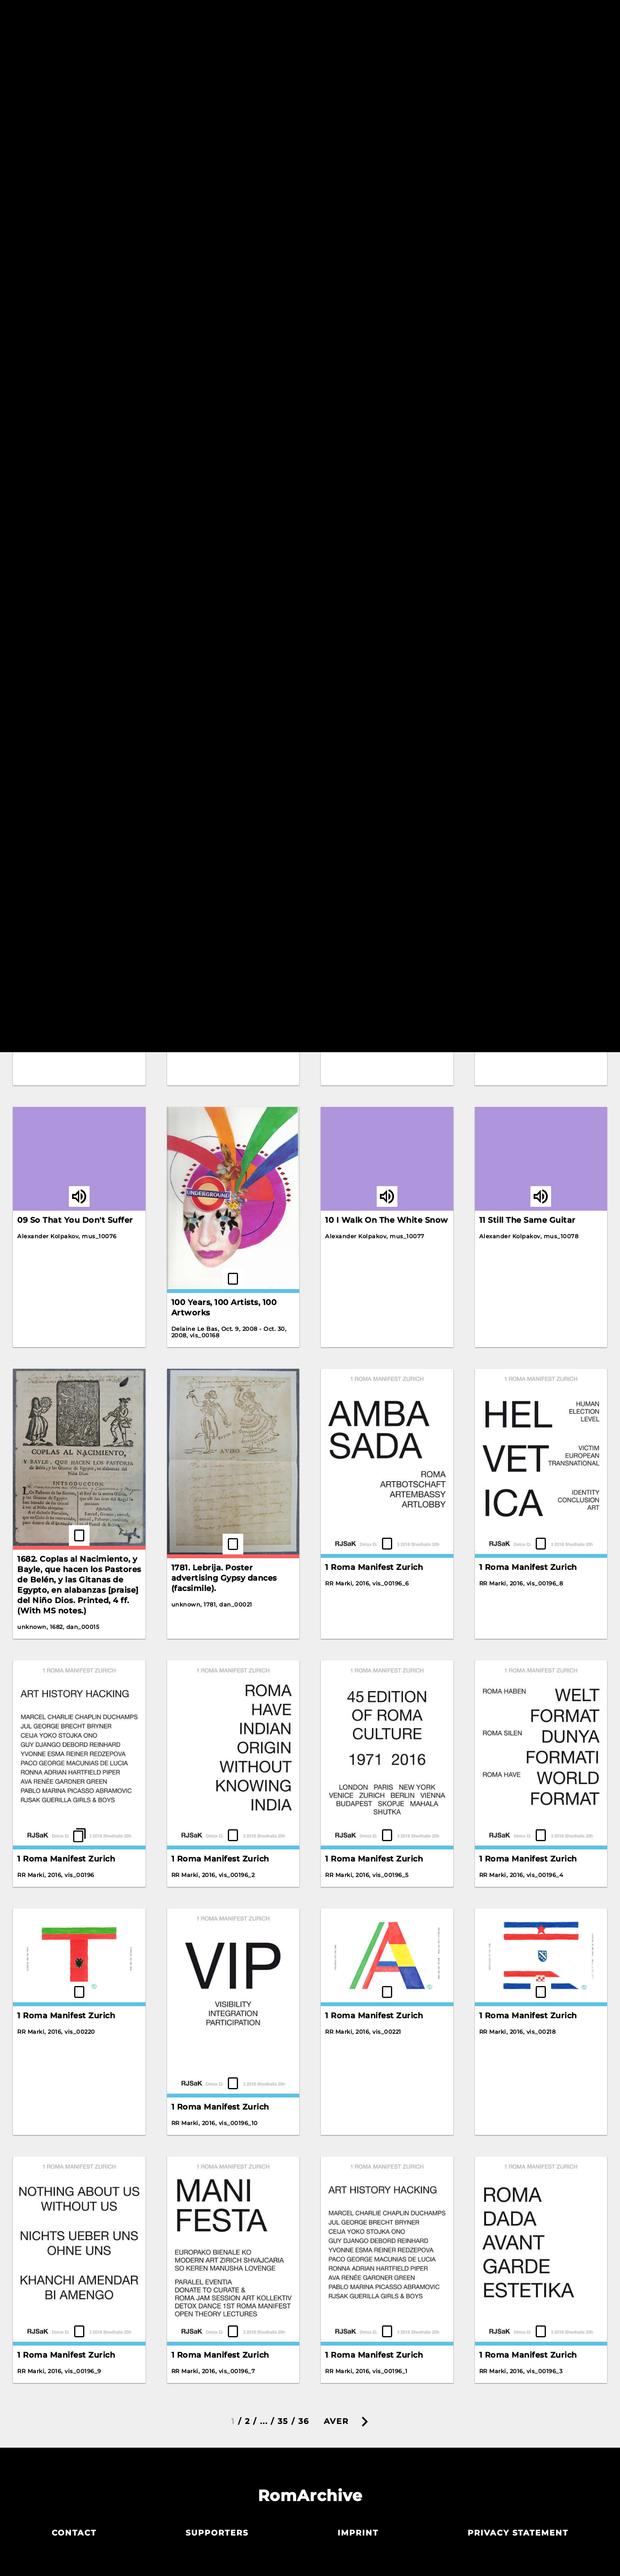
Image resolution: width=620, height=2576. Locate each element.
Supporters (217, 2533)
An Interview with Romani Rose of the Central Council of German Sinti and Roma (74, 195)
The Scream (503, 658)
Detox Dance (506, 159)
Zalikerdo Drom (204, 812)
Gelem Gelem (199, 421)
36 (303, 2421)
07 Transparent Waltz (524, 1022)
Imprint (358, 2533)
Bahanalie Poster (207, 265)
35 (283, 2421)
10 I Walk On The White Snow (386, 1220)
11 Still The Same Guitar (527, 1220)
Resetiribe (440, 46)
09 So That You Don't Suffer (75, 1220)
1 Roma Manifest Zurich (374, 1567)
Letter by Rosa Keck (367, 824)
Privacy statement (518, 2533)
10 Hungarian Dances (523, 824)
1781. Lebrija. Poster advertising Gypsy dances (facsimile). (224, 1578)
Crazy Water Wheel (365, 184)
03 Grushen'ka (354, 1022)
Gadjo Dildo (41, 416)
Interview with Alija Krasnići (229, 626)
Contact (74, 2533)
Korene (340, 614)
